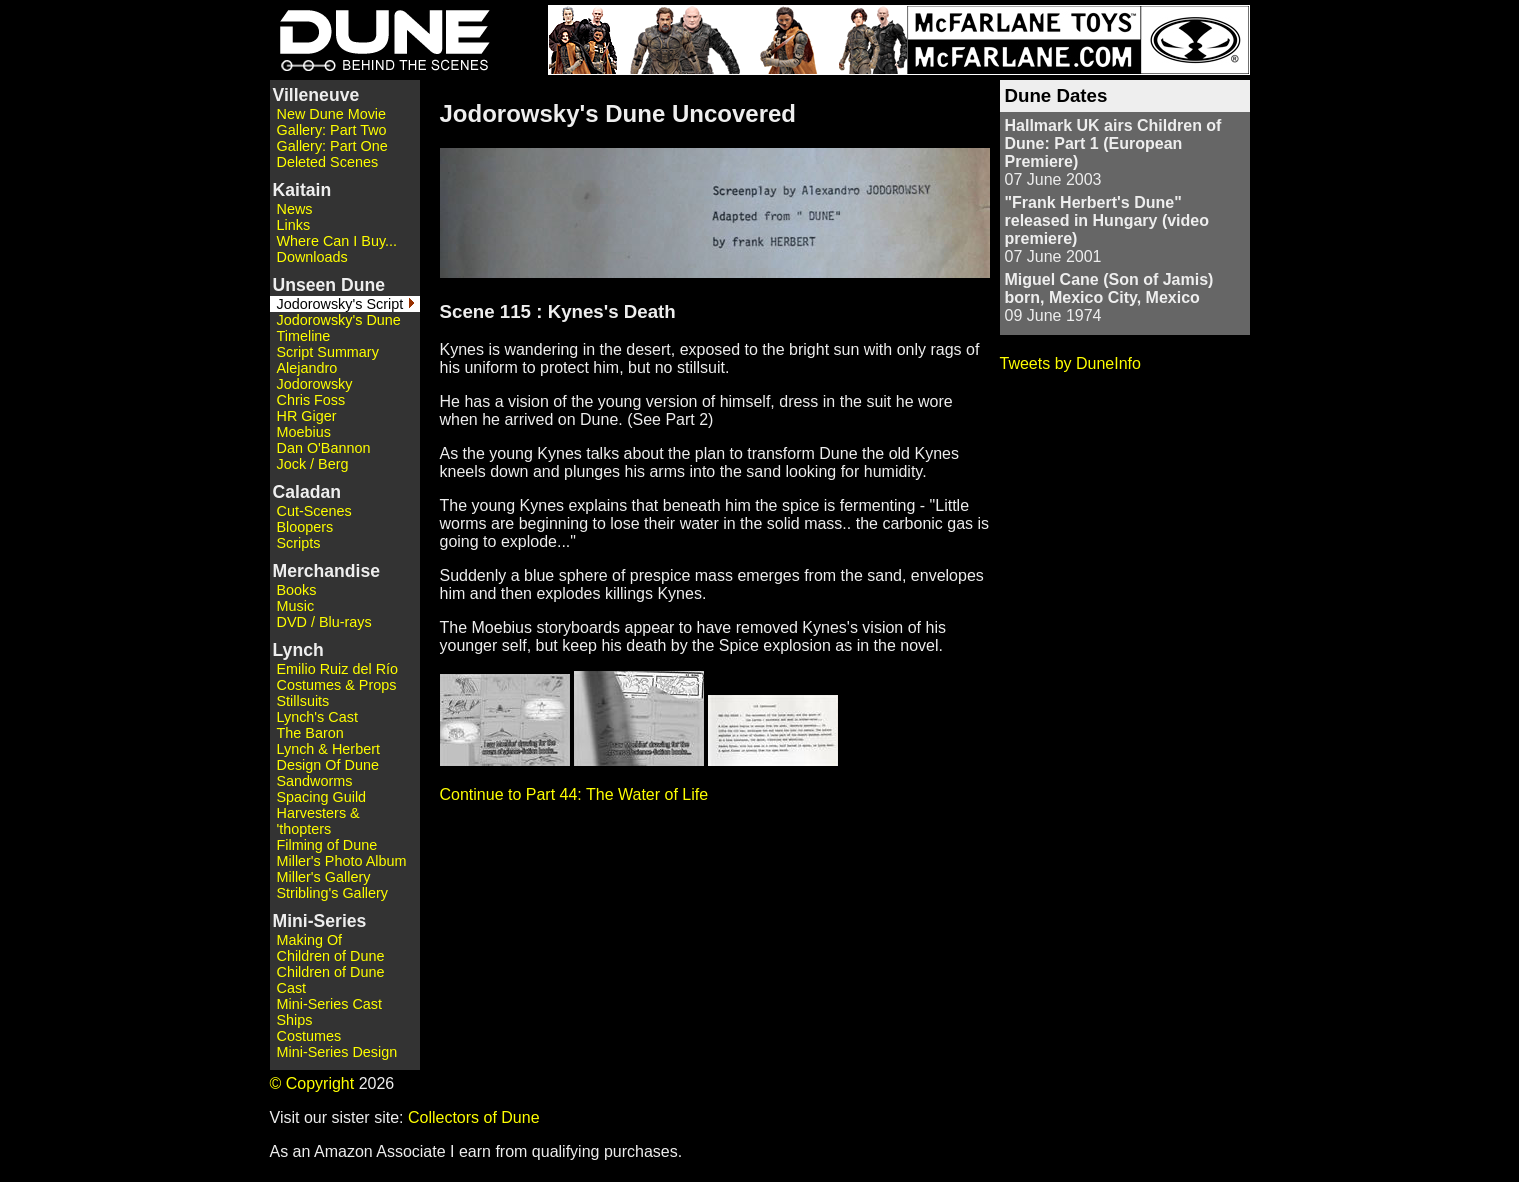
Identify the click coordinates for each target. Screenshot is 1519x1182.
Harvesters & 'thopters (318, 821)
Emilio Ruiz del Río (338, 669)
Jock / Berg (313, 464)
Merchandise (327, 571)
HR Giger (307, 416)
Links (294, 225)
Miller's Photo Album (342, 861)
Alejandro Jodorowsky (315, 376)
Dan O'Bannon (324, 448)
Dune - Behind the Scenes (380, 40)
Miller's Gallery (324, 877)
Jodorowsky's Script (340, 304)
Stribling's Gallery (333, 893)
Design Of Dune (328, 765)
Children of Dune (331, 956)
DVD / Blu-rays (324, 622)
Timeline (304, 336)
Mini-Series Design (337, 1052)
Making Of (310, 940)
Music (296, 606)
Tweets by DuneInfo (1070, 363)
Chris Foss (311, 400)
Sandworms (315, 781)
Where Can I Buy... (337, 241)
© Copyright (312, 1083)
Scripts (299, 543)
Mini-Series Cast (330, 1004)
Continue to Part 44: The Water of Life (574, 794)
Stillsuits (303, 701)
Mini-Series (320, 921)
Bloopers (305, 527)
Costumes (309, 1036)
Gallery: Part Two (332, 130)
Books (297, 590)
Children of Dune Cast (331, 980)
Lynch (298, 650)
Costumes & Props (337, 685)
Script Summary (328, 352)
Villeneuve (316, 95)
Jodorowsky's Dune (339, 320)
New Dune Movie (332, 114)
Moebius (304, 432)
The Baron (310, 733)
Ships (295, 1020)
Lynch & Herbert (328, 749)
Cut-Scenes (314, 511)
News (295, 209)
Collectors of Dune (474, 1117)
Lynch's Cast (317, 717)
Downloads (312, 257)
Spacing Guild (322, 797)
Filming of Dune (327, 845)
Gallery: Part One (332, 146)
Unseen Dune (329, 285)
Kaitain (302, 190)
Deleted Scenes (328, 162)
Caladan (307, 492)
